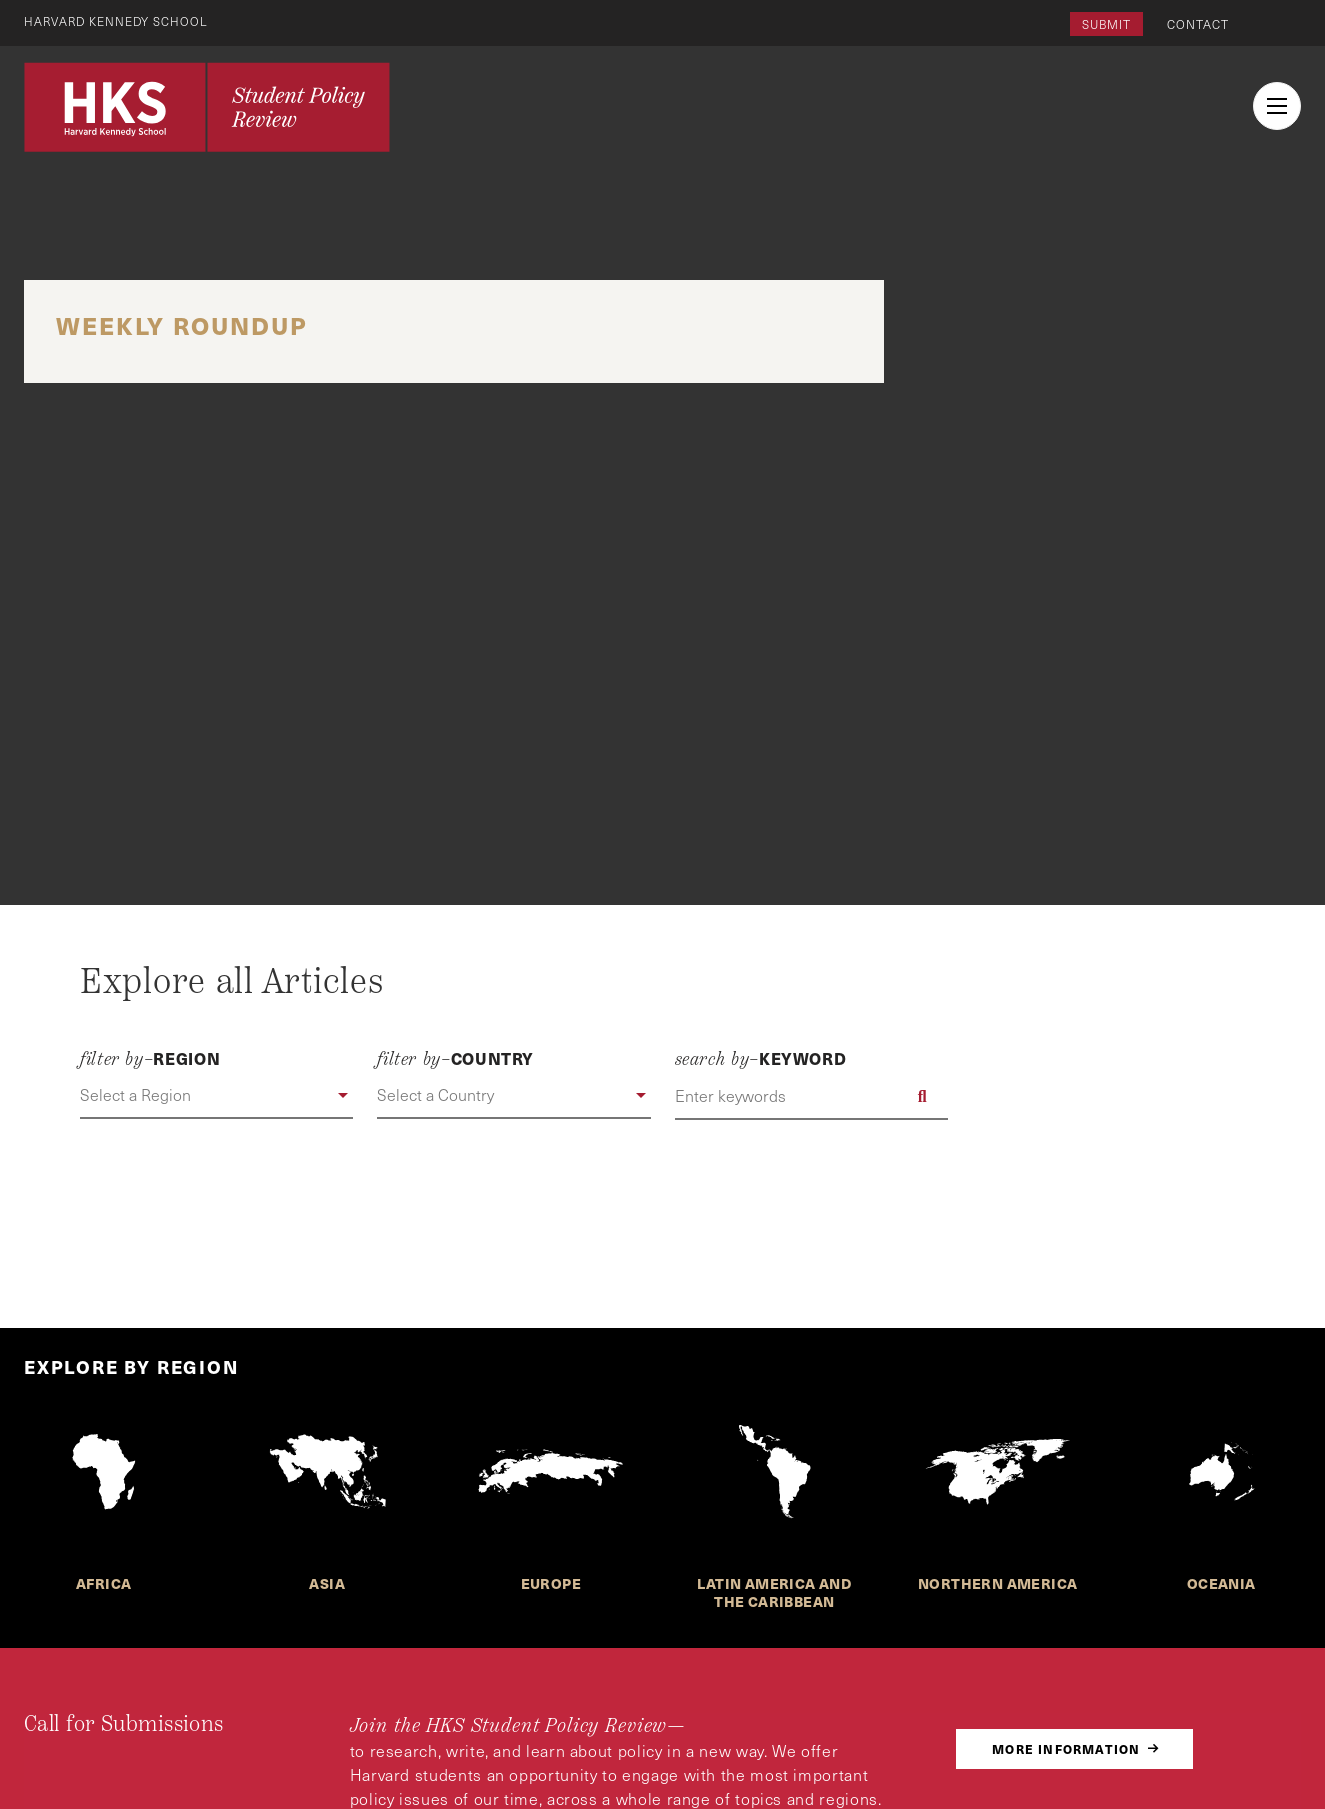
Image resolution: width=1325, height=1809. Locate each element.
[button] (216, 1096)
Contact (1198, 24)
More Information (1066, 1748)
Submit (1106, 24)
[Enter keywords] (811, 1096)
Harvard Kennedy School (118, 21)
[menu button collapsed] (1277, 106)
